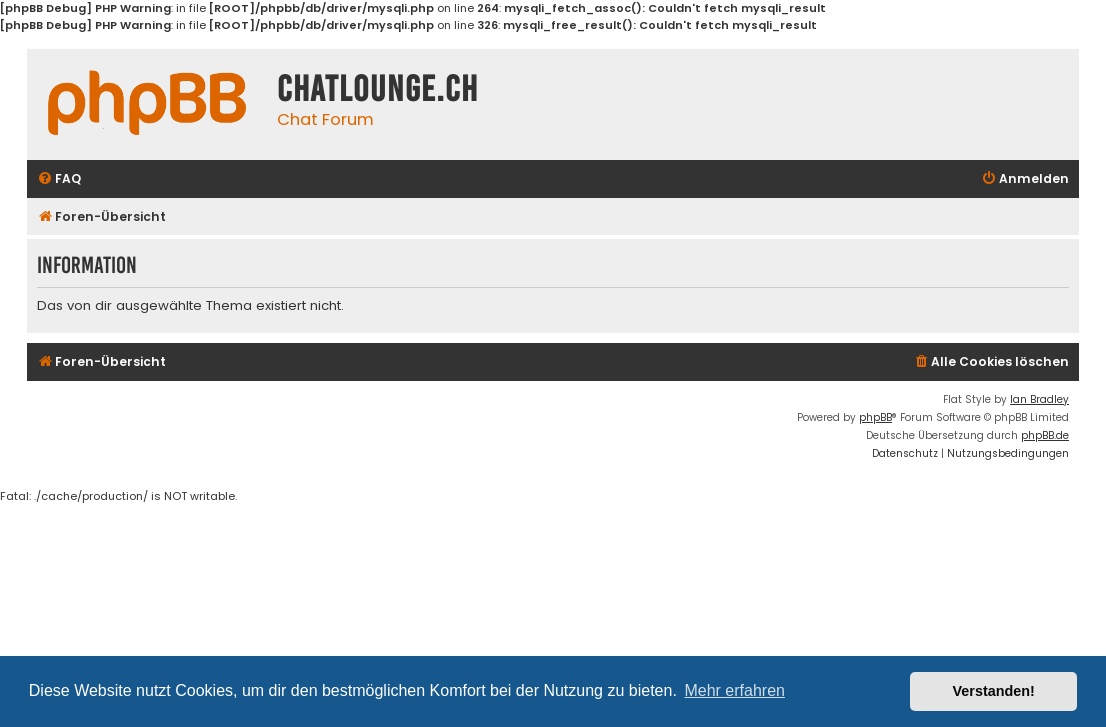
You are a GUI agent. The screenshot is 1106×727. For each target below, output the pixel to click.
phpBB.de (1045, 435)
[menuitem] (59, 179)
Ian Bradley (1039, 399)
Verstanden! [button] (994, 691)
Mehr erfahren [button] (734, 690)
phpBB (875, 417)
